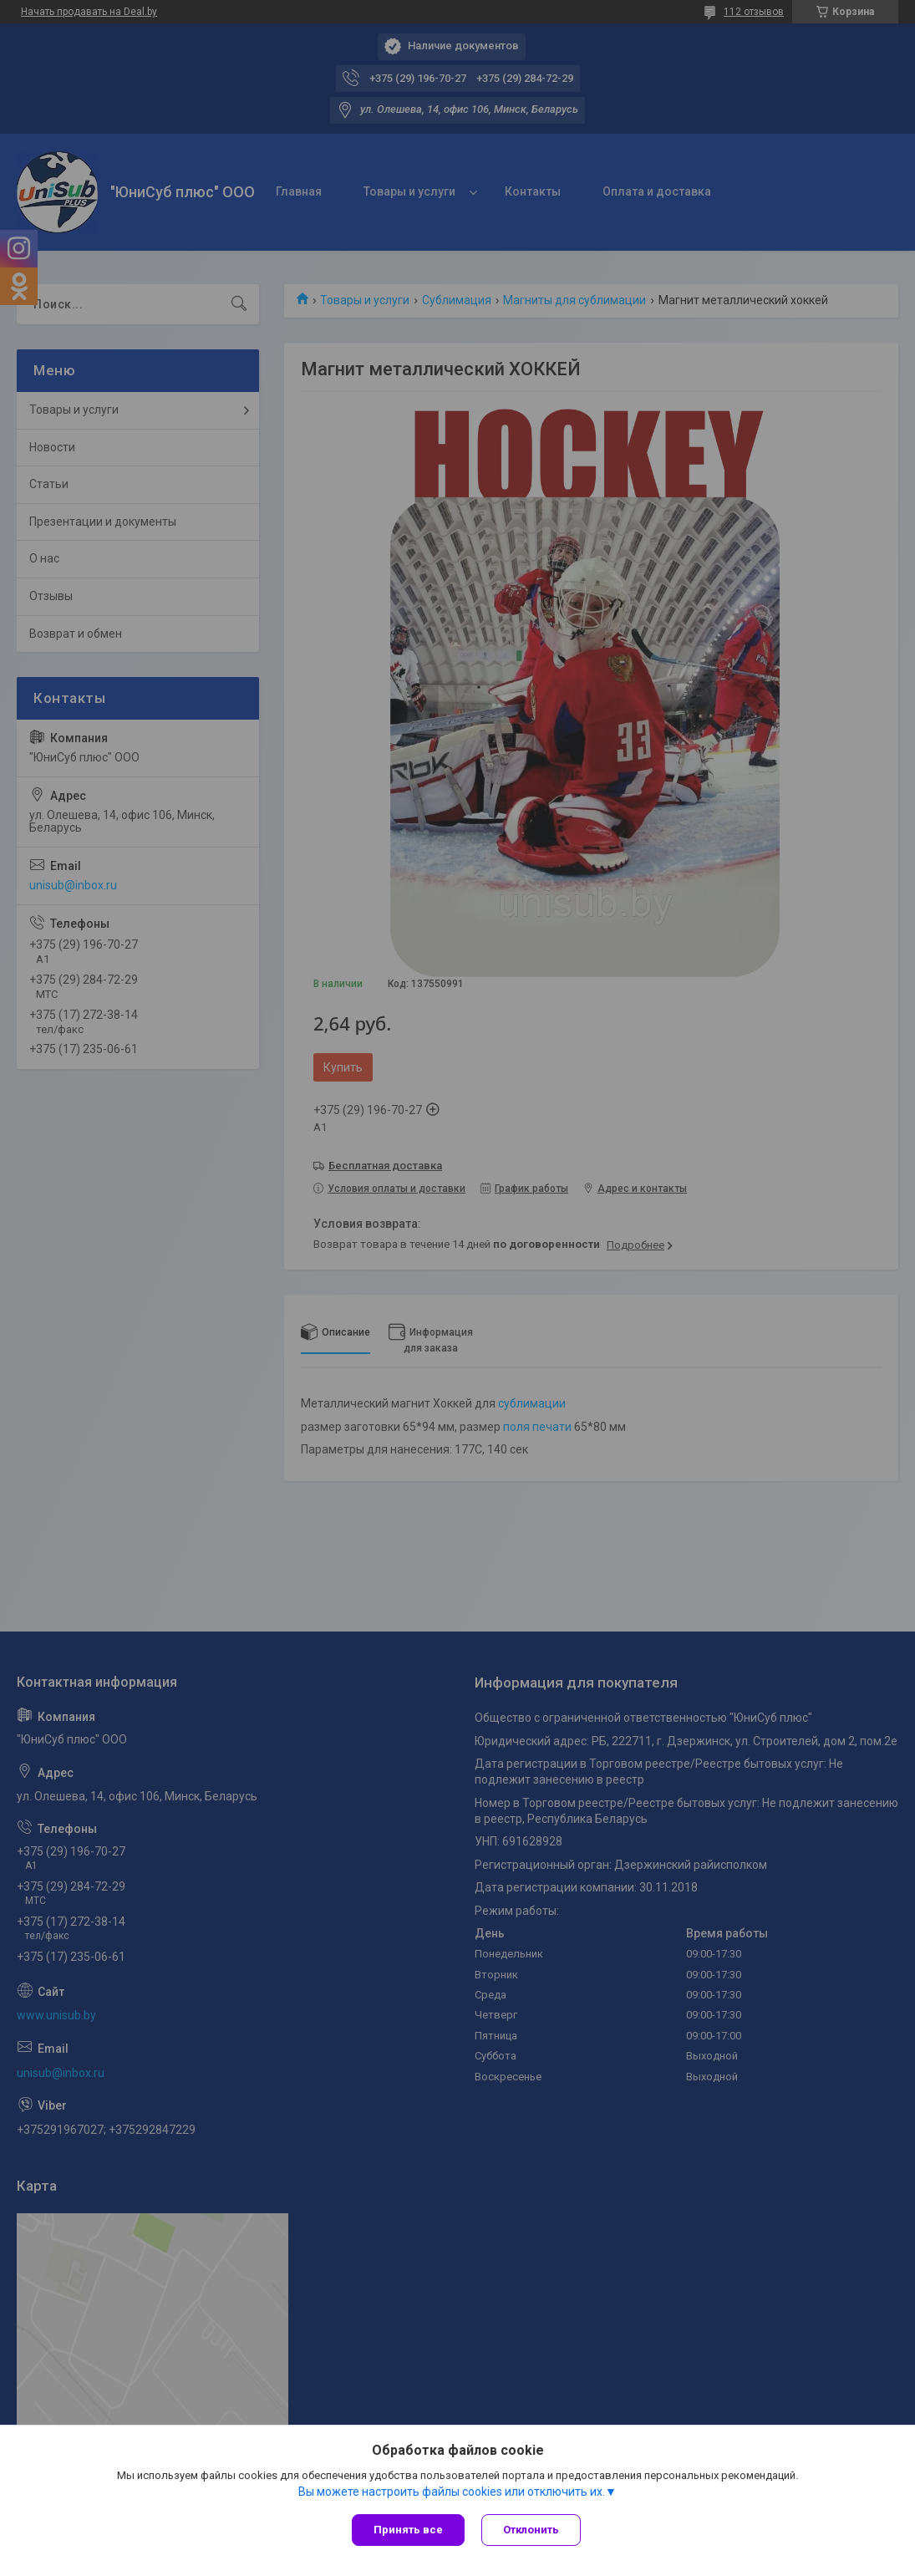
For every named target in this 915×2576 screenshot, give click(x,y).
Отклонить (531, 2529)
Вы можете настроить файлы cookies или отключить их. (451, 2491)
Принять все (408, 2529)
